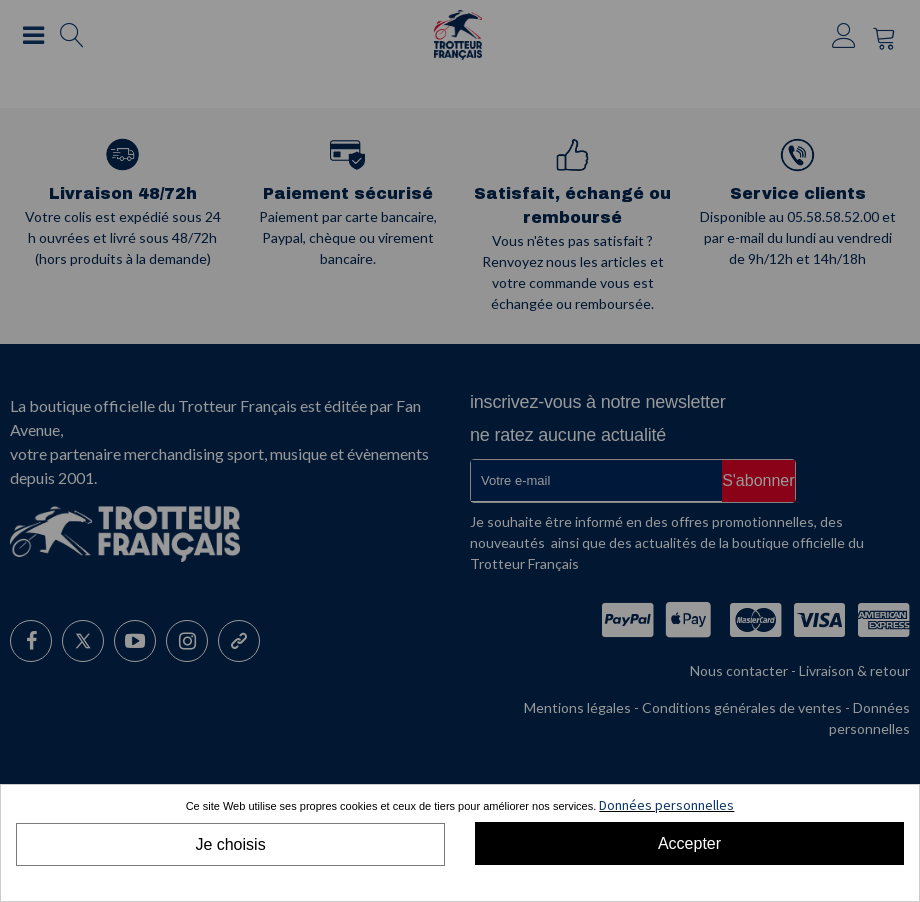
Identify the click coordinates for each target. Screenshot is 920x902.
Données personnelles (666, 805)
